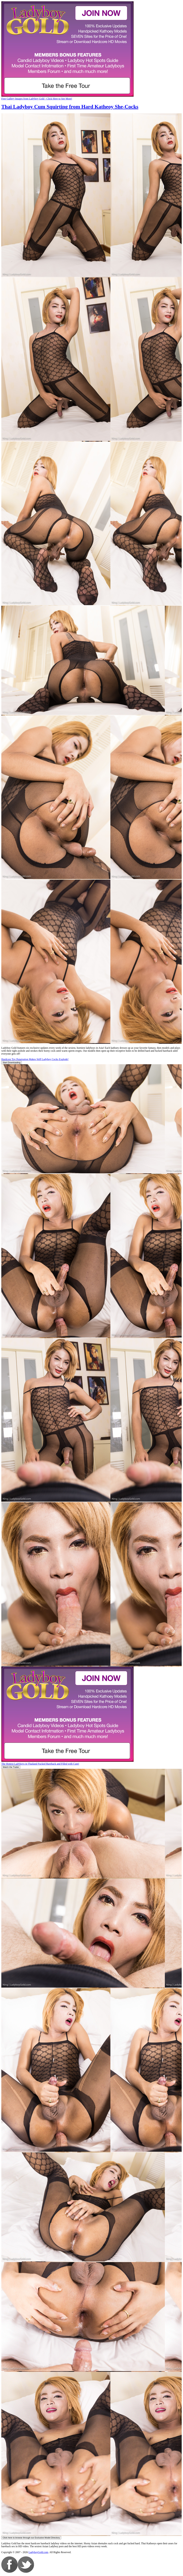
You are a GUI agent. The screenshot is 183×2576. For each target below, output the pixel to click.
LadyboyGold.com (38, 2552)
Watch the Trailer (11, 1767)
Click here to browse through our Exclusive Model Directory (31, 2537)
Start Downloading (11, 1062)
